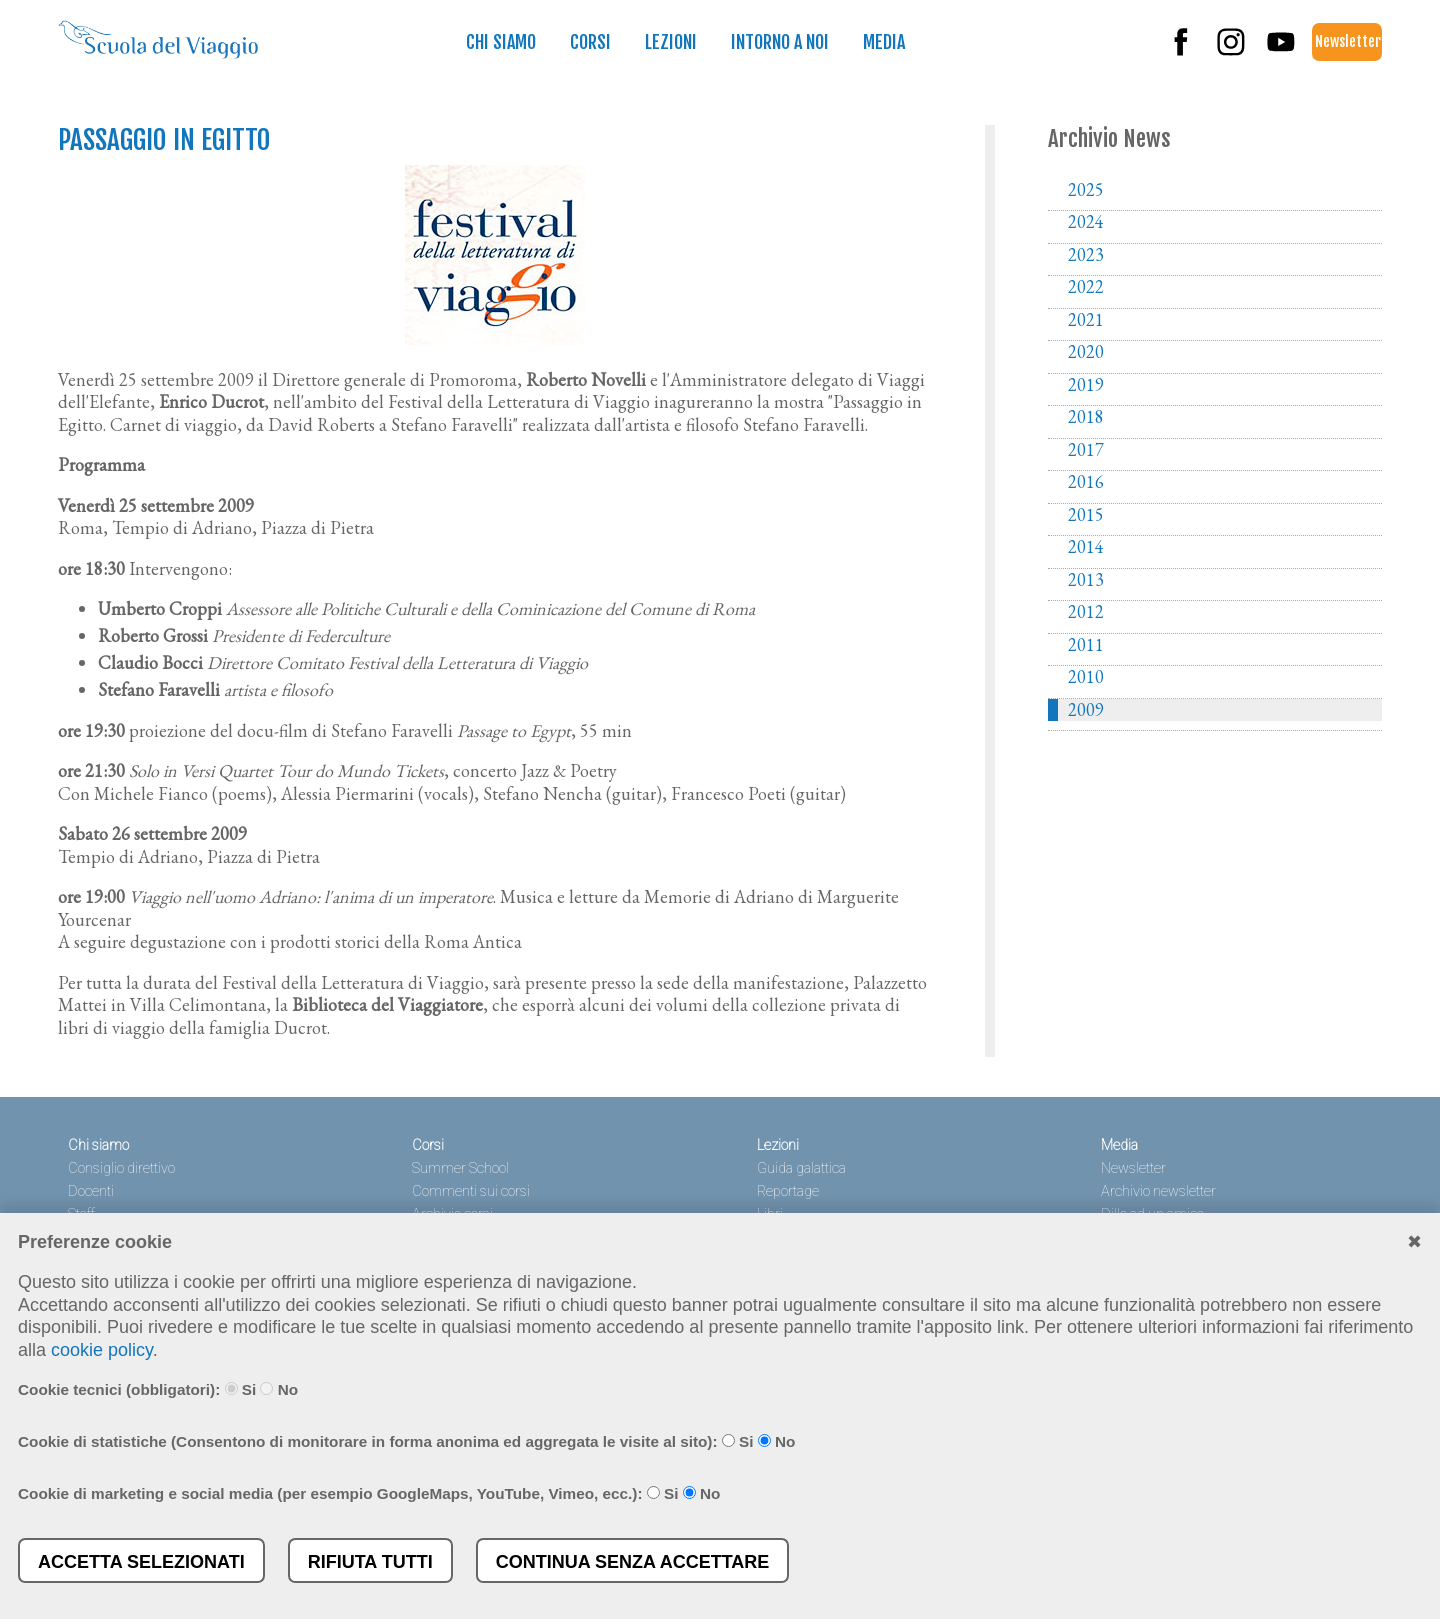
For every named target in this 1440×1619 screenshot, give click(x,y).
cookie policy (102, 1350)
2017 (1086, 450)
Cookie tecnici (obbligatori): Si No (158, 1389)
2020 (1086, 352)
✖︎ (1414, 1242)
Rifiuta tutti (370, 1562)
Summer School (460, 1168)
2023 (1086, 255)
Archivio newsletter (1158, 1191)
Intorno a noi (780, 42)
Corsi (590, 42)
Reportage (788, 1191)
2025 (1086, 190)
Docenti (91, 1191)
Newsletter (1348, 41)
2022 (1086, 287)
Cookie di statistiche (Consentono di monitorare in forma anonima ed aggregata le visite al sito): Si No (406, 1441)
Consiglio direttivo (121, 1168)
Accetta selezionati (141, 1562)
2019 (1086, 385)
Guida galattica (801, 1168)
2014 (1086, 547)
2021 (1086, 320)
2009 (1086, 710)
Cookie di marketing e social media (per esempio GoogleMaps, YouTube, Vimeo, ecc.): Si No (369, 1493)
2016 (1086, 482)
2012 (1086, 612)
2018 (1086, 417)
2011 (1086, 645)
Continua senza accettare (633, 1562)
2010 (1086, 677)
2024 (1086, 222)
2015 (1086, 515)
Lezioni (671, 42)
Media (884, 42)
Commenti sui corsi (471, 1191)
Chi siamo (501, 42)
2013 (1086, 580)
